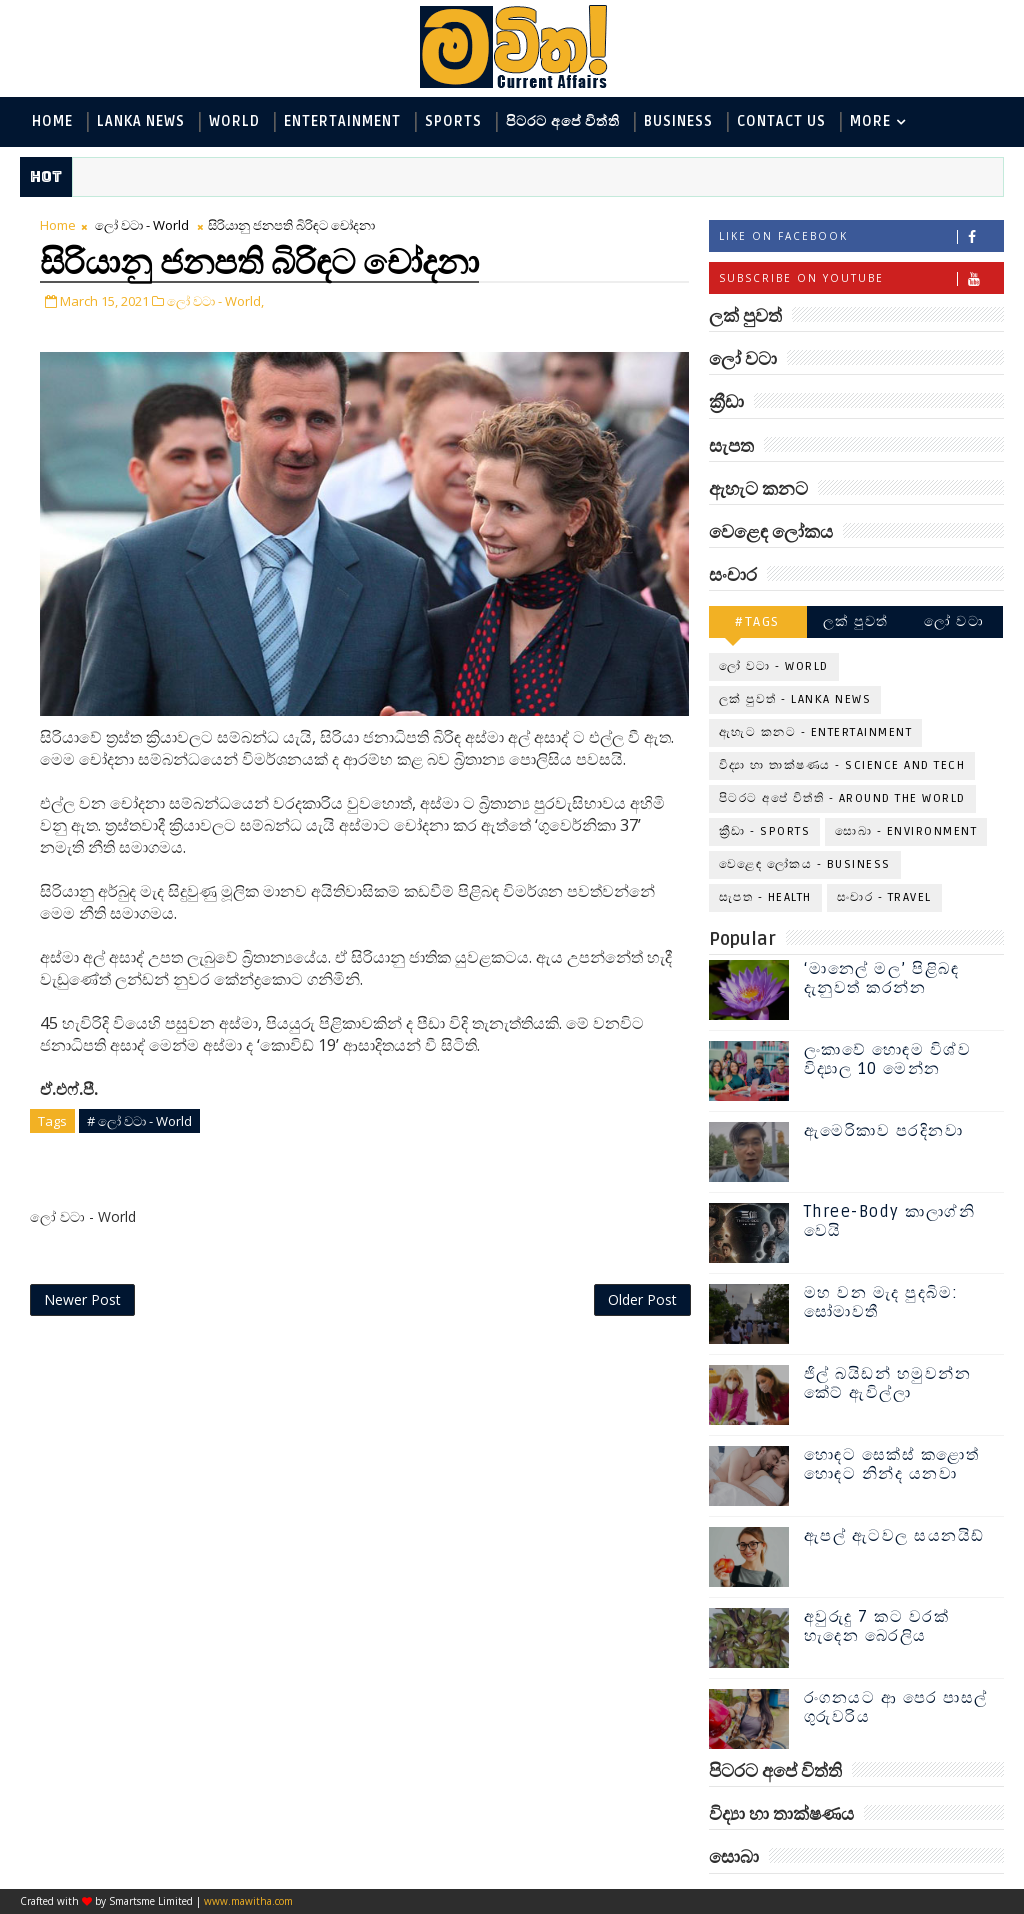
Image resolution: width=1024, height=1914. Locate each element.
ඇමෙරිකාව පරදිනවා (884, 1131)
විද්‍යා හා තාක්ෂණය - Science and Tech (842, 765)
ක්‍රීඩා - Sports (765, 831)
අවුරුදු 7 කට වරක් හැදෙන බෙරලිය (877, 1626)
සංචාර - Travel (884, 897)
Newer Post (82, 1299)
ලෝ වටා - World (142, 225)
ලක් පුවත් (856, 621)
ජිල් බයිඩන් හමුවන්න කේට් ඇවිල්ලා (888, 1383)
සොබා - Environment (906, 831)
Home (52, 121)
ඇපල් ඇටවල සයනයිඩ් (894, 1536)
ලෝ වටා (954, 621)
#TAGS (757, 621)
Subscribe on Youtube (861, 278)
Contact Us (781, 121)
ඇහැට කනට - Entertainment (816, 732)
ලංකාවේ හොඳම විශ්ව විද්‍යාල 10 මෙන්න (888, 1059)
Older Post (642, 1299)
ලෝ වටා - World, (215, 301)
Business (678, 121)
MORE (870, 121)
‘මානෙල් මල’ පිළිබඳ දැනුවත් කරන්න (882, 978)
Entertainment (342, 121)
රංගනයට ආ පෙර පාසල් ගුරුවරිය (896, 1707)
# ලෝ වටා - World (139, 1121)
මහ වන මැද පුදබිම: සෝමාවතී (881, 1302)
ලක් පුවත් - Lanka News (795, 699)
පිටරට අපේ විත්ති (563, 121)
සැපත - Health (765, 897)
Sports (453, 121)
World (234, 121)
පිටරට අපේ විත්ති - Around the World (842, 798)
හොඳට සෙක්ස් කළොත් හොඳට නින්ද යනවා (892, 1464)
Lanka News (141, 121)
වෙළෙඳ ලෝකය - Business (805, 864)
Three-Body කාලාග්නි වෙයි (890, 1221)
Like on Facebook (861, 236)
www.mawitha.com (248, 1901)
